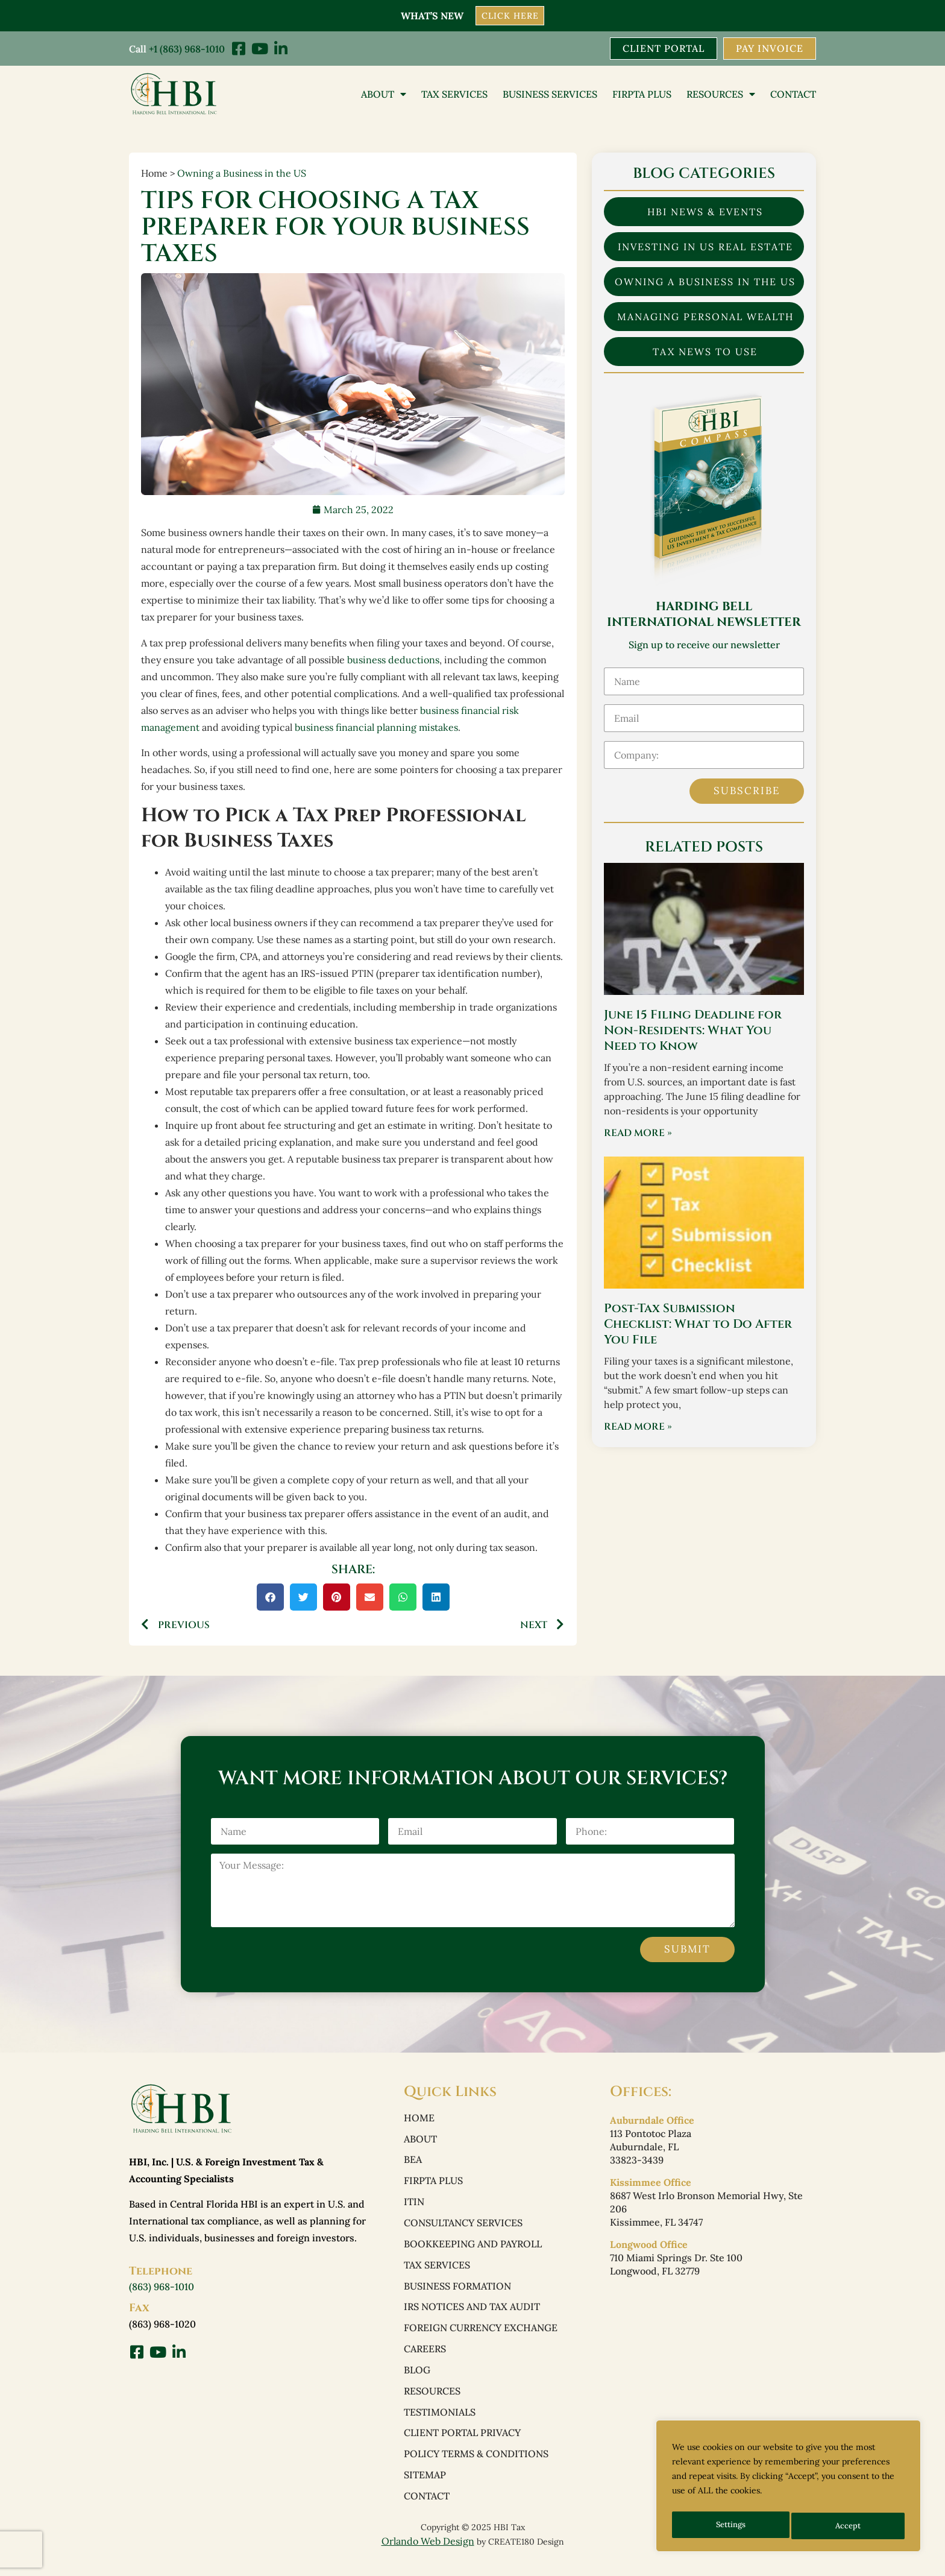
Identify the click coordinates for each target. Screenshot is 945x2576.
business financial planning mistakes (376, 728)
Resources (720, 95)
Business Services (550, 95)
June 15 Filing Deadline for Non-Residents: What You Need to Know (693, 1031)
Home (419, 2120)
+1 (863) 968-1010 (187, 48)
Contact (793, 95)
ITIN (414, 2206)
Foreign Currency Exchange (480, 2337)
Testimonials (440, 2423)
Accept (849, 2526)
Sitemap (425, 2489)
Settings (730, 2526)
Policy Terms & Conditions (476, 2467)
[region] (788, 2488)
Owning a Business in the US (241, 174)
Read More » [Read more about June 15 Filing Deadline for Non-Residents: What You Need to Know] (638, 1134)
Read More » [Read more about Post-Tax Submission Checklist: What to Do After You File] (638, 1428)
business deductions (393, 660)
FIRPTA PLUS (641, 95)
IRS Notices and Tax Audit (472, 2315)
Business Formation (457, 2293)
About (383, 95)
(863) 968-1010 (161, 2288)
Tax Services (454, 95)
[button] (270, 1597)
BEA (413, 2163)
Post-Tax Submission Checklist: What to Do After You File (698, 1325)
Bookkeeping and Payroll (473, 2250)
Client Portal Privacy (462, 2445)
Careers (425, 2358)
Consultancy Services (463, 2228)
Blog (417, 2380)
